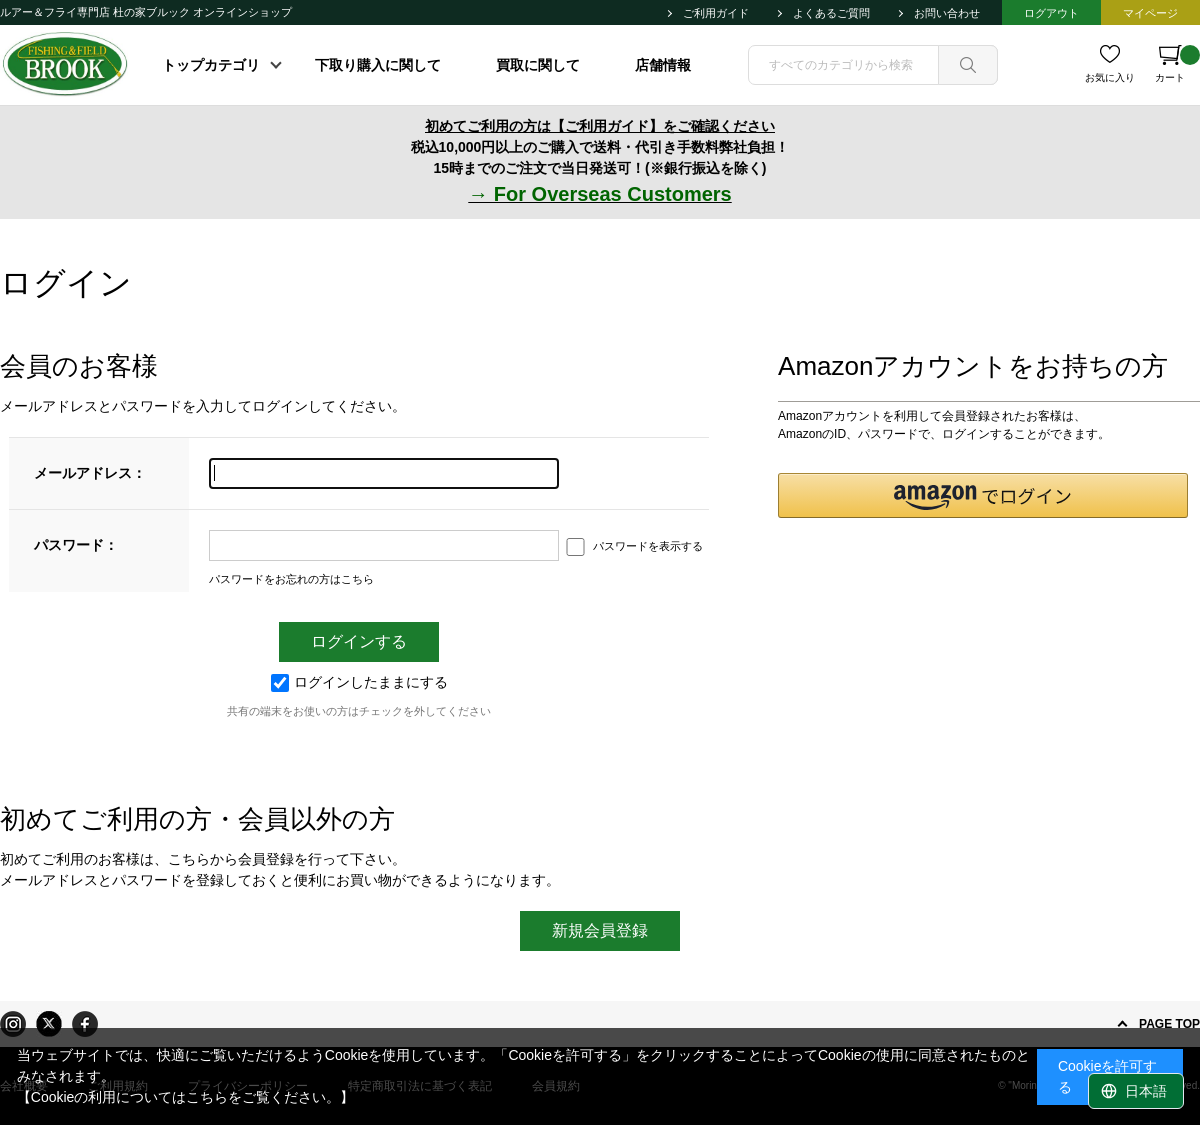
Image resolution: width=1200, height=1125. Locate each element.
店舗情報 (663, 65)
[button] (983, 495)
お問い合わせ (947, 13)
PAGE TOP (1169, 1024)
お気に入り (1110, 77)
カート (1177, 64)
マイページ (1150, 13)
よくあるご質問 (831, 13)
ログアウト (1051, 13)
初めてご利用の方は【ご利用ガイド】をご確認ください (600, 126)
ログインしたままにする (359, 682)
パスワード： (76, 545)
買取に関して (538, 65)
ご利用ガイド (716, 13)
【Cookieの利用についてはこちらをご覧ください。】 (186, 1097)
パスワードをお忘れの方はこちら (291, 579)
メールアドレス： (90, 473)
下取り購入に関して (378, 65)
